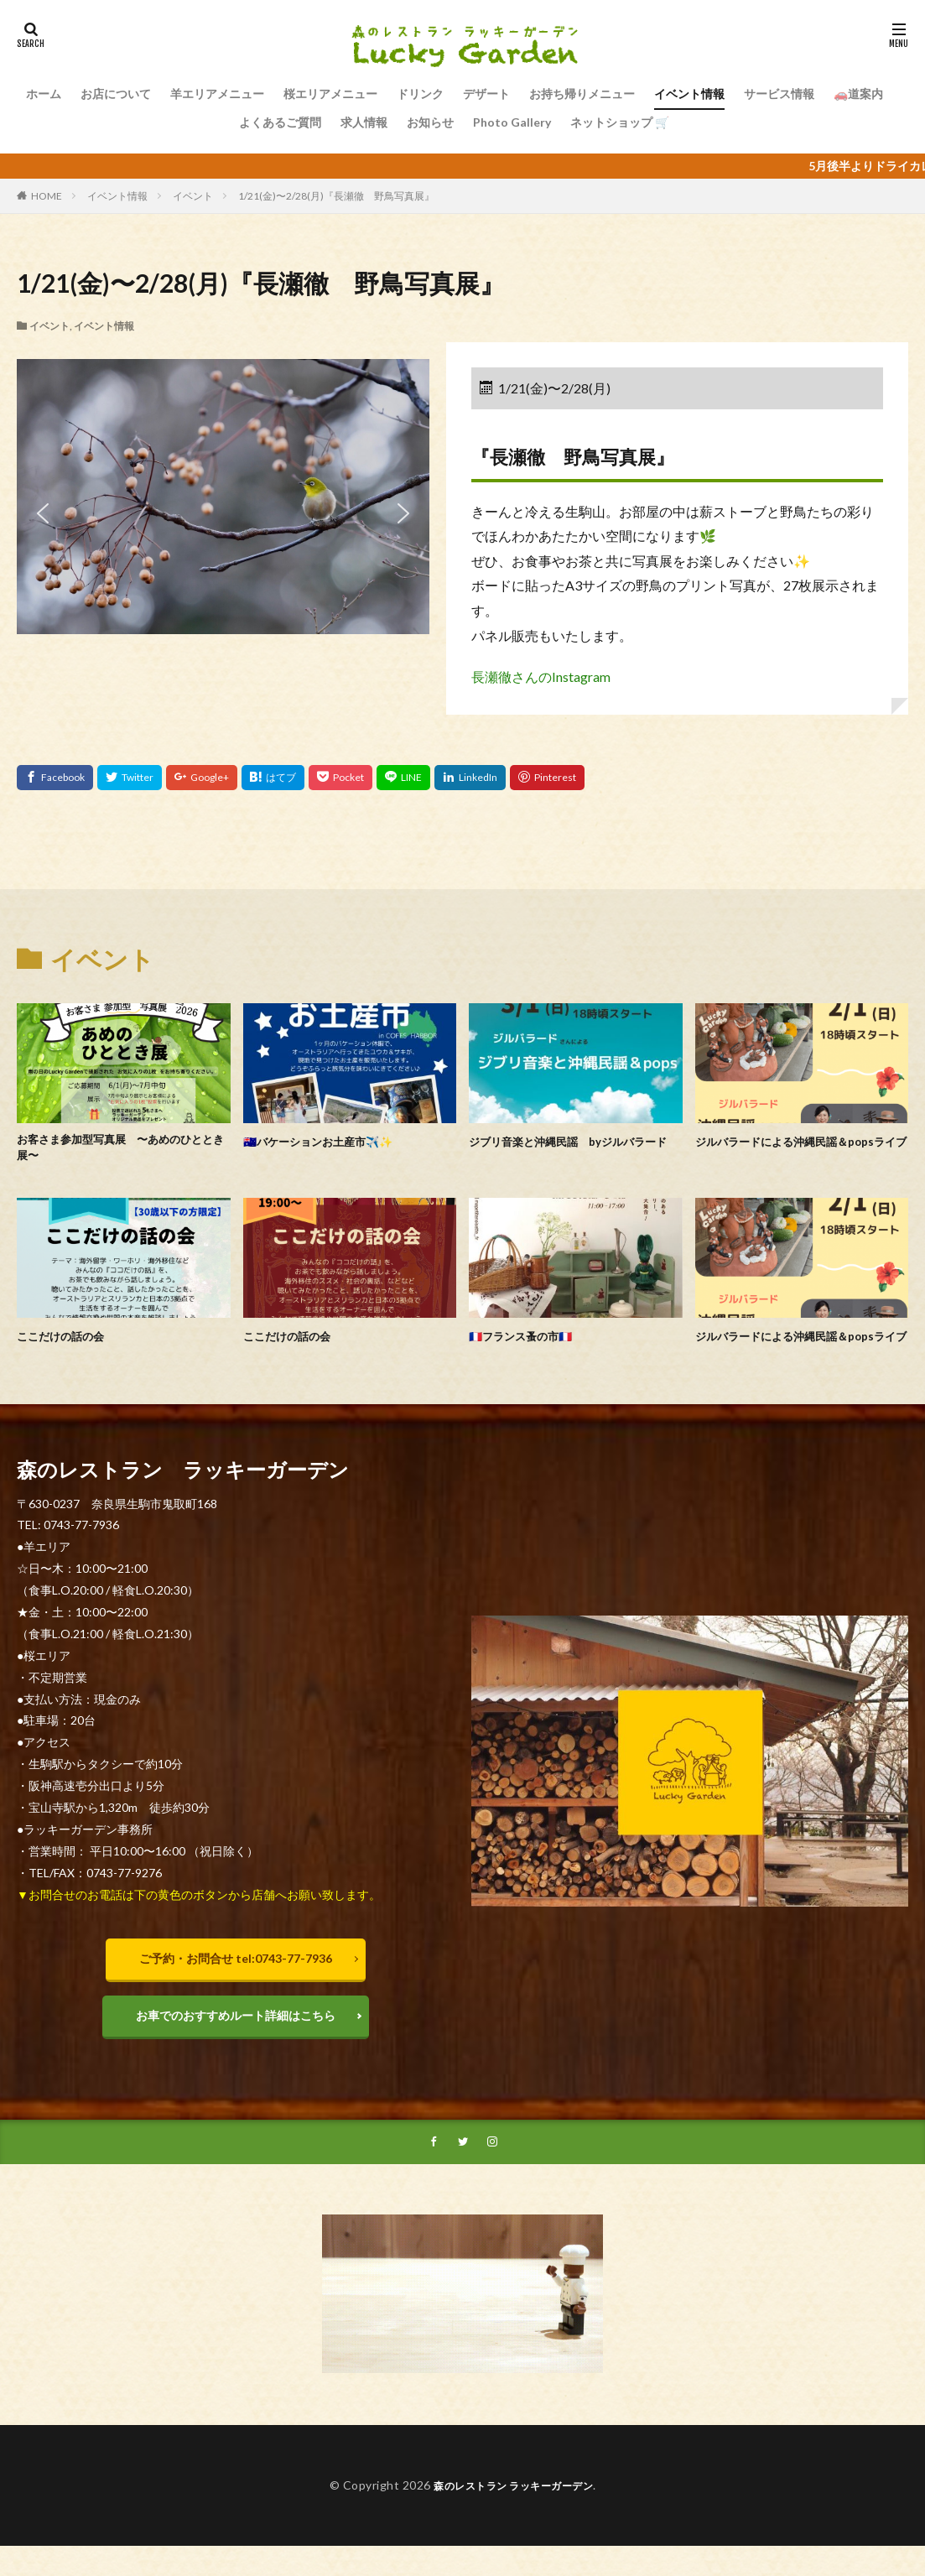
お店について (116, 93)
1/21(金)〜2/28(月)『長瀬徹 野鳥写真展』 (336, 196)
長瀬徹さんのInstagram (541, 676)
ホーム (43, 93)
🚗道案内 (858, 93)
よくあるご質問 (280, 122)
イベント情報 (689, 93)
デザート (486, 93)
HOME (46, 196)
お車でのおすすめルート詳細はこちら (235, 2044)
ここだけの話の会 (67, 1340)
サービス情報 (779, 93)
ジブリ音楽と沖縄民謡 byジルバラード (570, 1150)
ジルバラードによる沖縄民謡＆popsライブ (797, 1150)
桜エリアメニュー (330, 93)
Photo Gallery (512, 122)
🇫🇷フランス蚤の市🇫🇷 (529, 1340)
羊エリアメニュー (217, 93)
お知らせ (430, 122)
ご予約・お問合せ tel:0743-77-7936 (235, 1982)
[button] (42, 513)
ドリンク (420, 93)
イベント (193, 196)
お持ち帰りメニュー (582, 93)
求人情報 (363, 122)
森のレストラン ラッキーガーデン (513, 2518)
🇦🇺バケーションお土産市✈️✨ (330, 1140)
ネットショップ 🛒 (619, 122)
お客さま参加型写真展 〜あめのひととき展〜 (117, 1150)
